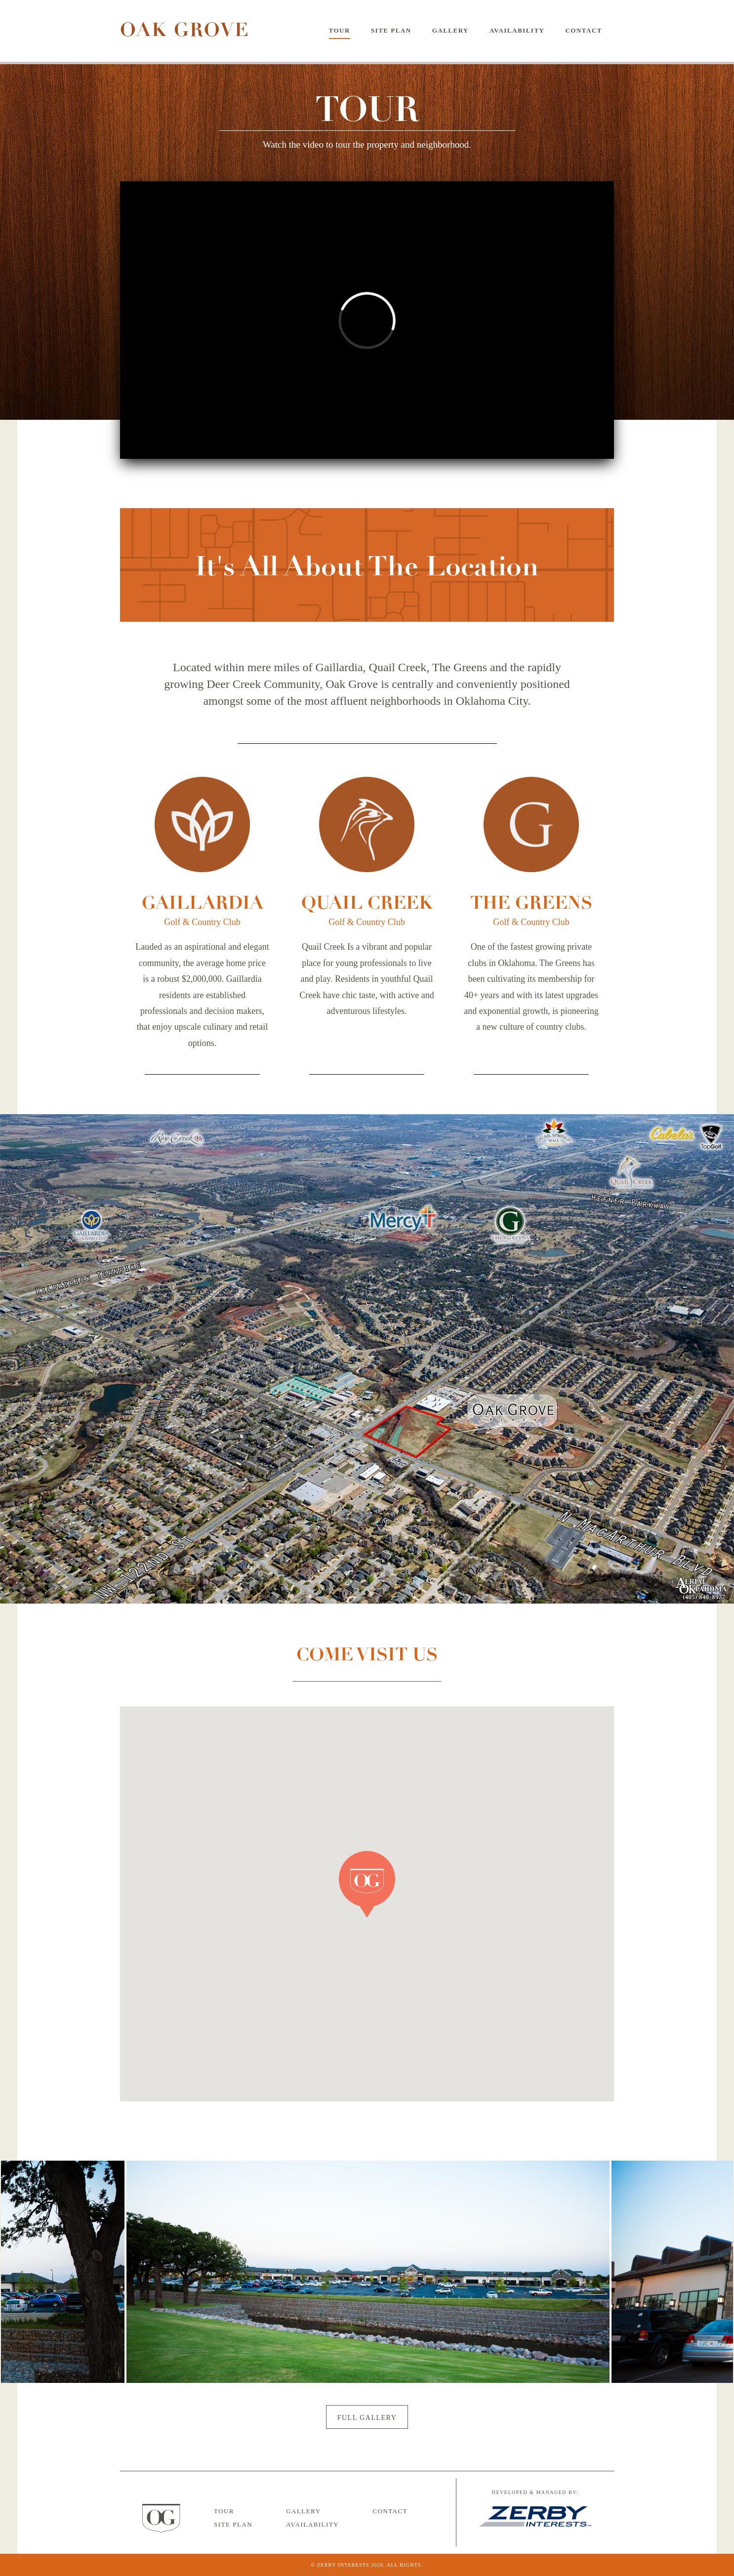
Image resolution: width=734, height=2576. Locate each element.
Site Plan (391, 30)
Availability (516, 30)
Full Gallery (367, 2417)
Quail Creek (367, 902)
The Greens (531, 902)
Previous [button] (92, 2272)
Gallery (450, 30)
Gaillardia (202, 902)
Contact (583, 30)
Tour (339, 30)
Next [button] (642, 2272)
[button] (367, 1884)
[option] (368, 2272)
